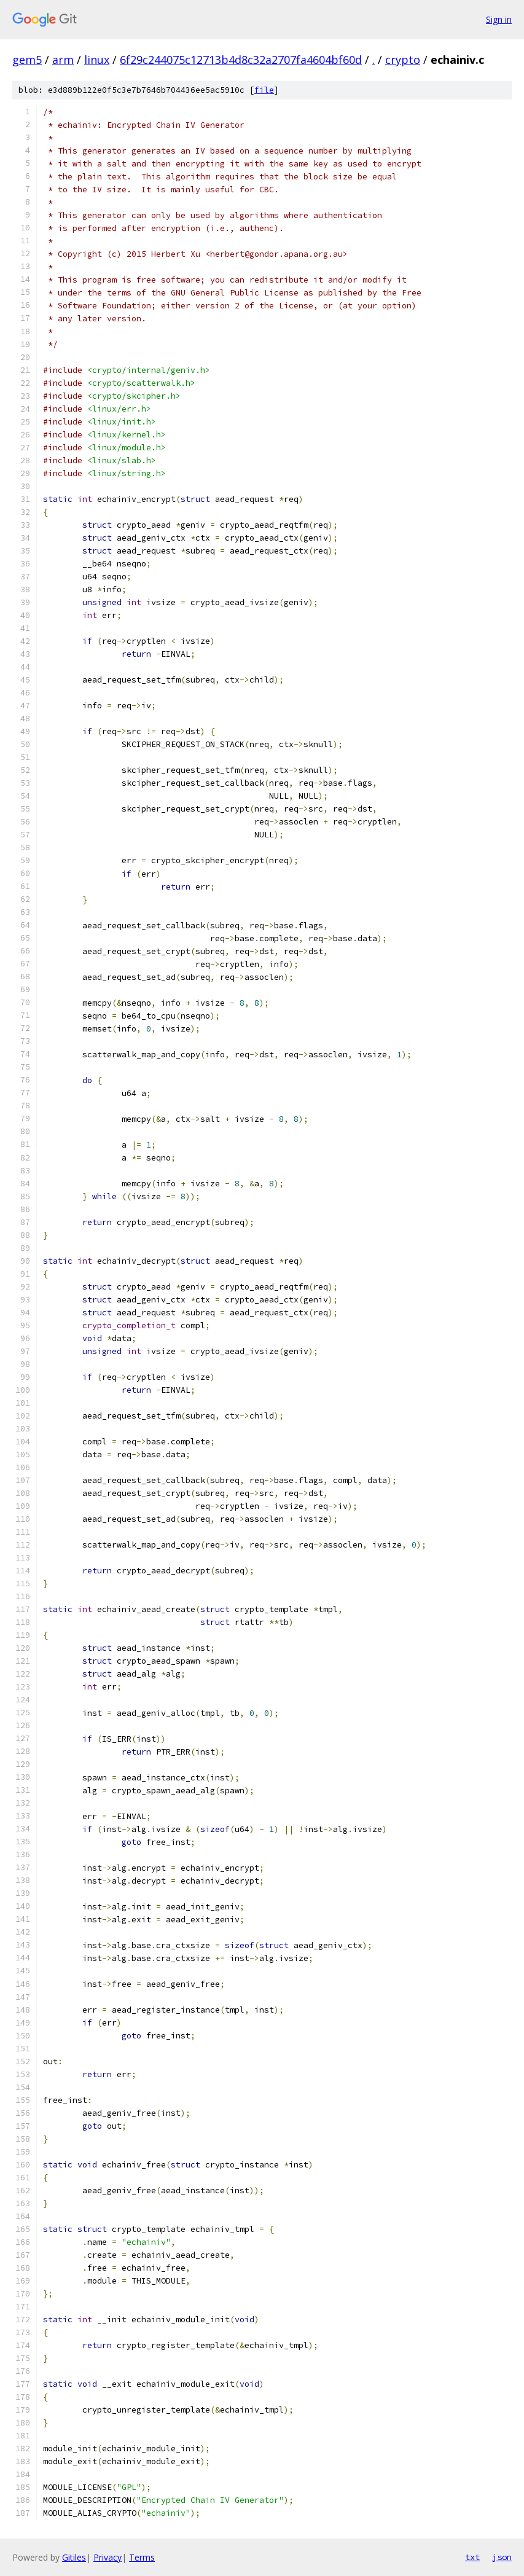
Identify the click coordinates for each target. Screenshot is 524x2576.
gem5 (27, 59)
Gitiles (74, 2557)
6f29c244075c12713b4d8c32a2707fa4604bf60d (241, 59)
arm (63, 59)
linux (96, 59)
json (502, 2556)
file (264, 90)
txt (472, 2556)
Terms (142, 2557)
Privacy (107, 2557)
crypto (402, 59)
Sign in (499, 19)
